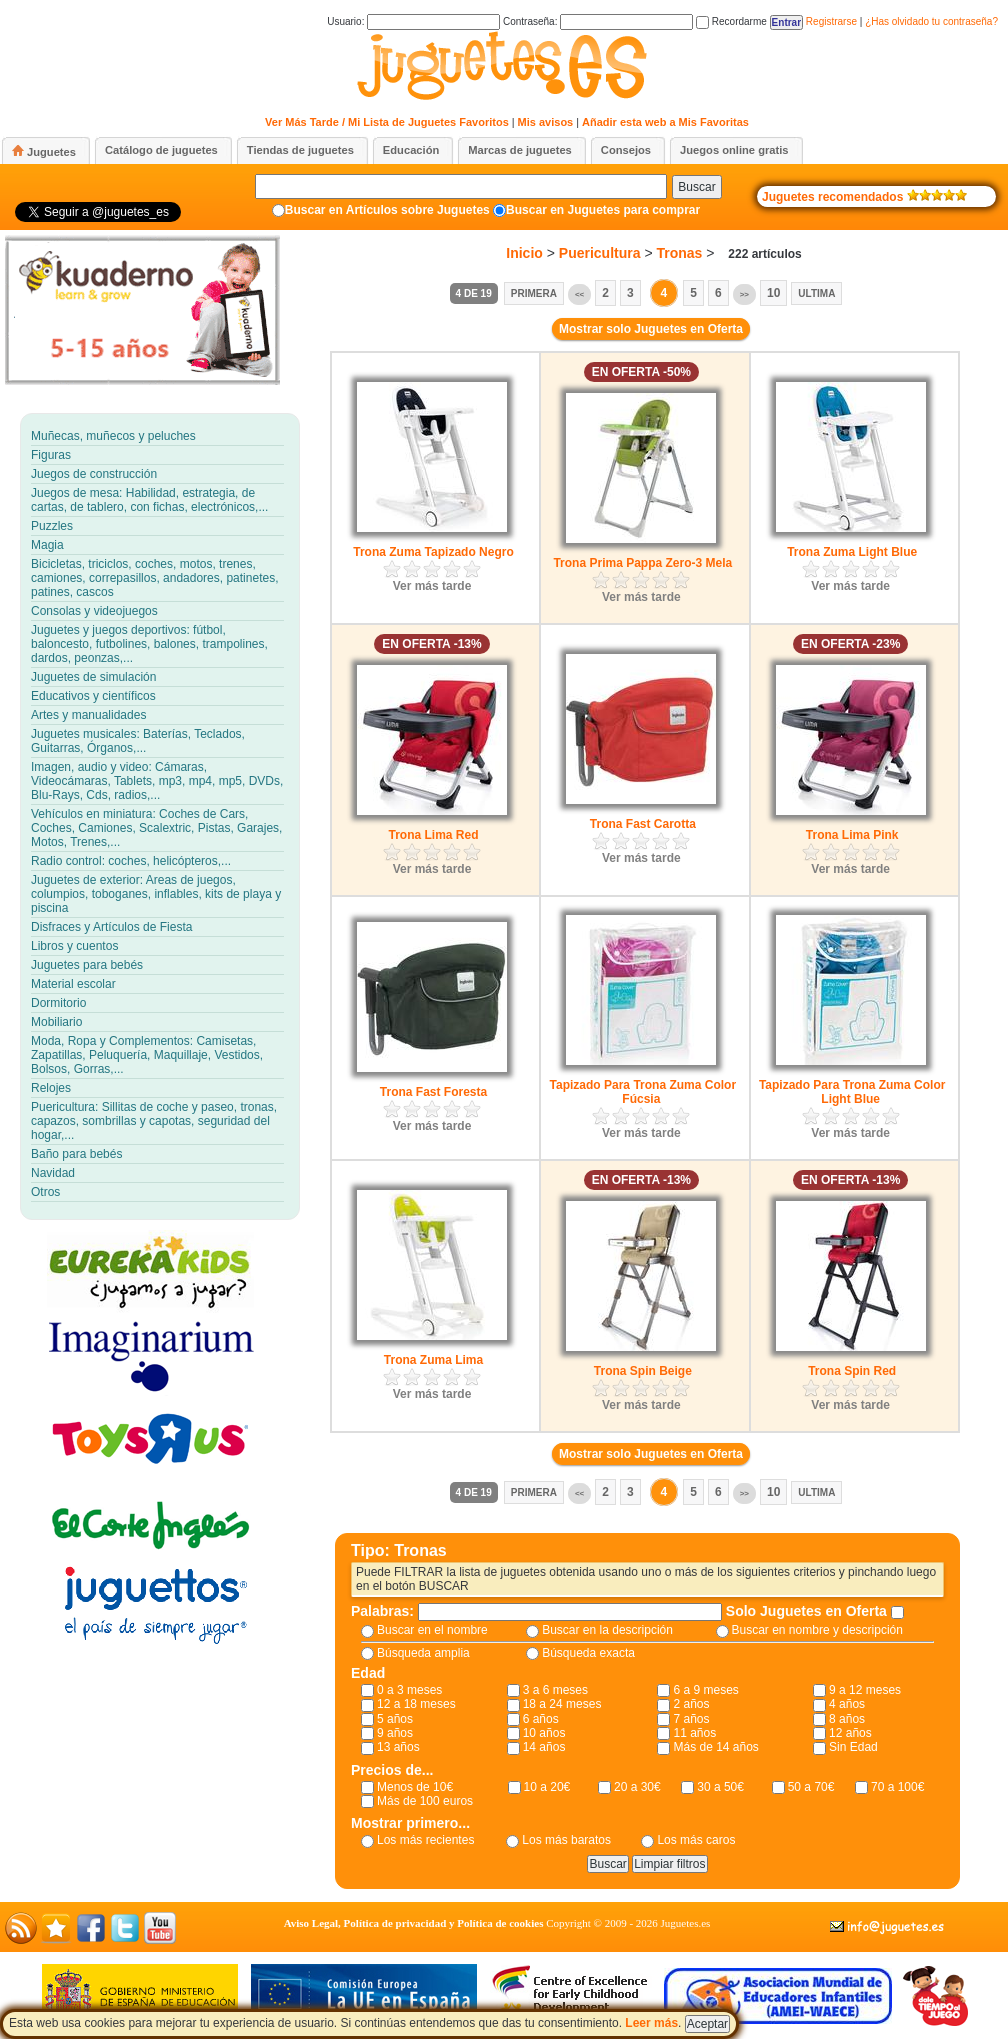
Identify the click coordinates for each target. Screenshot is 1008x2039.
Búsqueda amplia (423, 1653)
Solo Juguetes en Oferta (808, 1611)
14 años (544, 1747)
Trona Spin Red (852, 1371)
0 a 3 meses (409, 1690)
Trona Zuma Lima (433, 1360)
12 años (850, 1733)
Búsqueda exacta (588, 1653)
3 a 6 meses (555, 1690)
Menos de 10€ (415, 1787)
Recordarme (731, 21)
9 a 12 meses (865, 1690)
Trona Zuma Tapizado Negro (433, 552)
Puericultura (600, 253)
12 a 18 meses (416, 1704)
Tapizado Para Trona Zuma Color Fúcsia (643, 1092)
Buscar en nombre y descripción (817, 1630)
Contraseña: (598, 21)
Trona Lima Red (433, 835)
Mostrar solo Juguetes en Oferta (651, 329)
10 (773, 293)
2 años (691, 1704)
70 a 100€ (897, 1787)
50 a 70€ (811, 1787)
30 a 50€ (720, 1787)
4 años (847, 1704)
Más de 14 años (715, 1747)
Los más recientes (425, 1840)
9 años (395, 1733)
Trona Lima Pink (852, 835)
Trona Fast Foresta (433, 1092)
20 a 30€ (637, 1787)
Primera (534, 293)
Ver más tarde (432, 586)
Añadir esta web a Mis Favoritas (665, 122)
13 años (398, 1747)
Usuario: (413, 21)
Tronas (679, 253)
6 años (541, 1719)
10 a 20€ (547, 1787)
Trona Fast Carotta (643, 824)
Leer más (651, 2023)
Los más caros (696, 1840)
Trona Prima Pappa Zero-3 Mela (642, 563)
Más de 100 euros (425, 1801)
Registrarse (831, 21)
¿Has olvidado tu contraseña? (931, 21)
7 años (691, 1719)
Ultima (816, 293)
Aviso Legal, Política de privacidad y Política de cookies (414, 1923)
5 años (395, 1719)
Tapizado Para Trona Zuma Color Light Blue (852, 1092)
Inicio (524, 253)
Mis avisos (546, 122)
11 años (694, 1733)
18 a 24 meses (562, 1704)
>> (744, 294)
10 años (544, 1733)
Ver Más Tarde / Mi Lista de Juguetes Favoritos (387, 122)
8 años (847, 1719)
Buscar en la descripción (607, 1630)
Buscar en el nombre (432, 1630)
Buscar (696, 187)
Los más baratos (566, 1840)
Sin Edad (853, 1747)
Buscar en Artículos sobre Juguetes (387, 210)
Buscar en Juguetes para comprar (603, 210)
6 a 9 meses (705, 1690)
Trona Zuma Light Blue (852, 552)
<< (579, 294)
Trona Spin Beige (643, 1371)
